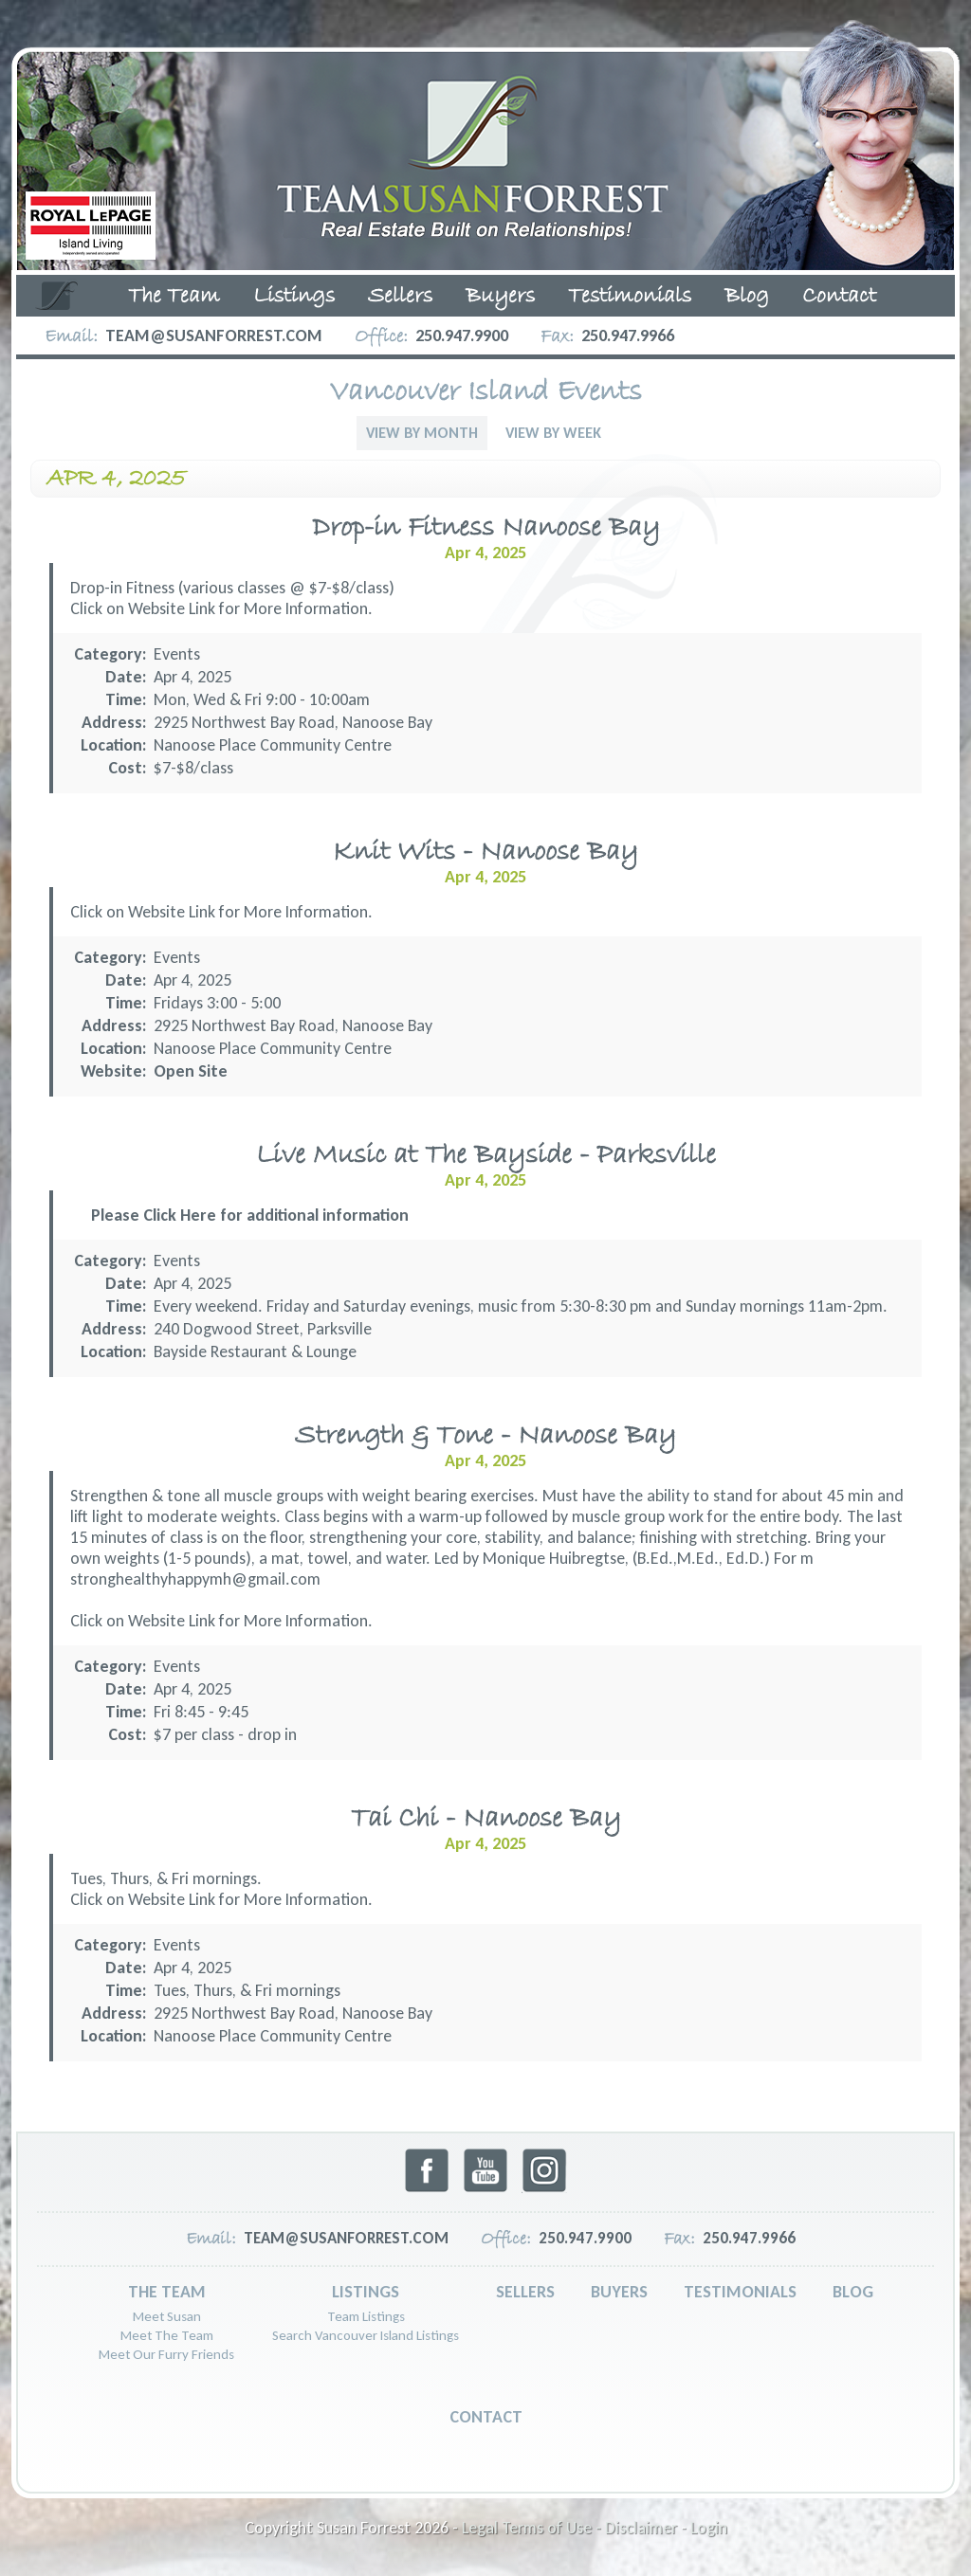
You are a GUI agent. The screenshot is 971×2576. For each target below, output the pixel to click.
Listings (294, 296)
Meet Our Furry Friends (166, 2354)
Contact (839, 296)
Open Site (191, 1071)
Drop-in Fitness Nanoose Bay (486, 528)
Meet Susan (167, 2316)
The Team (174, 296)
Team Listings (366, 2316)
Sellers (400, 296)
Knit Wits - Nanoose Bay (485, 852)
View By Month (422, 433)
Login (708, 2527)
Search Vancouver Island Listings (365, 2335)
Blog (746, 296)
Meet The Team (166, 2335)
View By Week (553, 433)
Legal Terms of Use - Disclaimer (569, 2527)
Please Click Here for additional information (250, 1215)
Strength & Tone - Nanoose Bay (485, 1436)
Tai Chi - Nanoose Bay (486, 1819)
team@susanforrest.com (213, 335)
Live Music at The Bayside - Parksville (486, 1155)
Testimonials (629, 296)
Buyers (500, 296)
